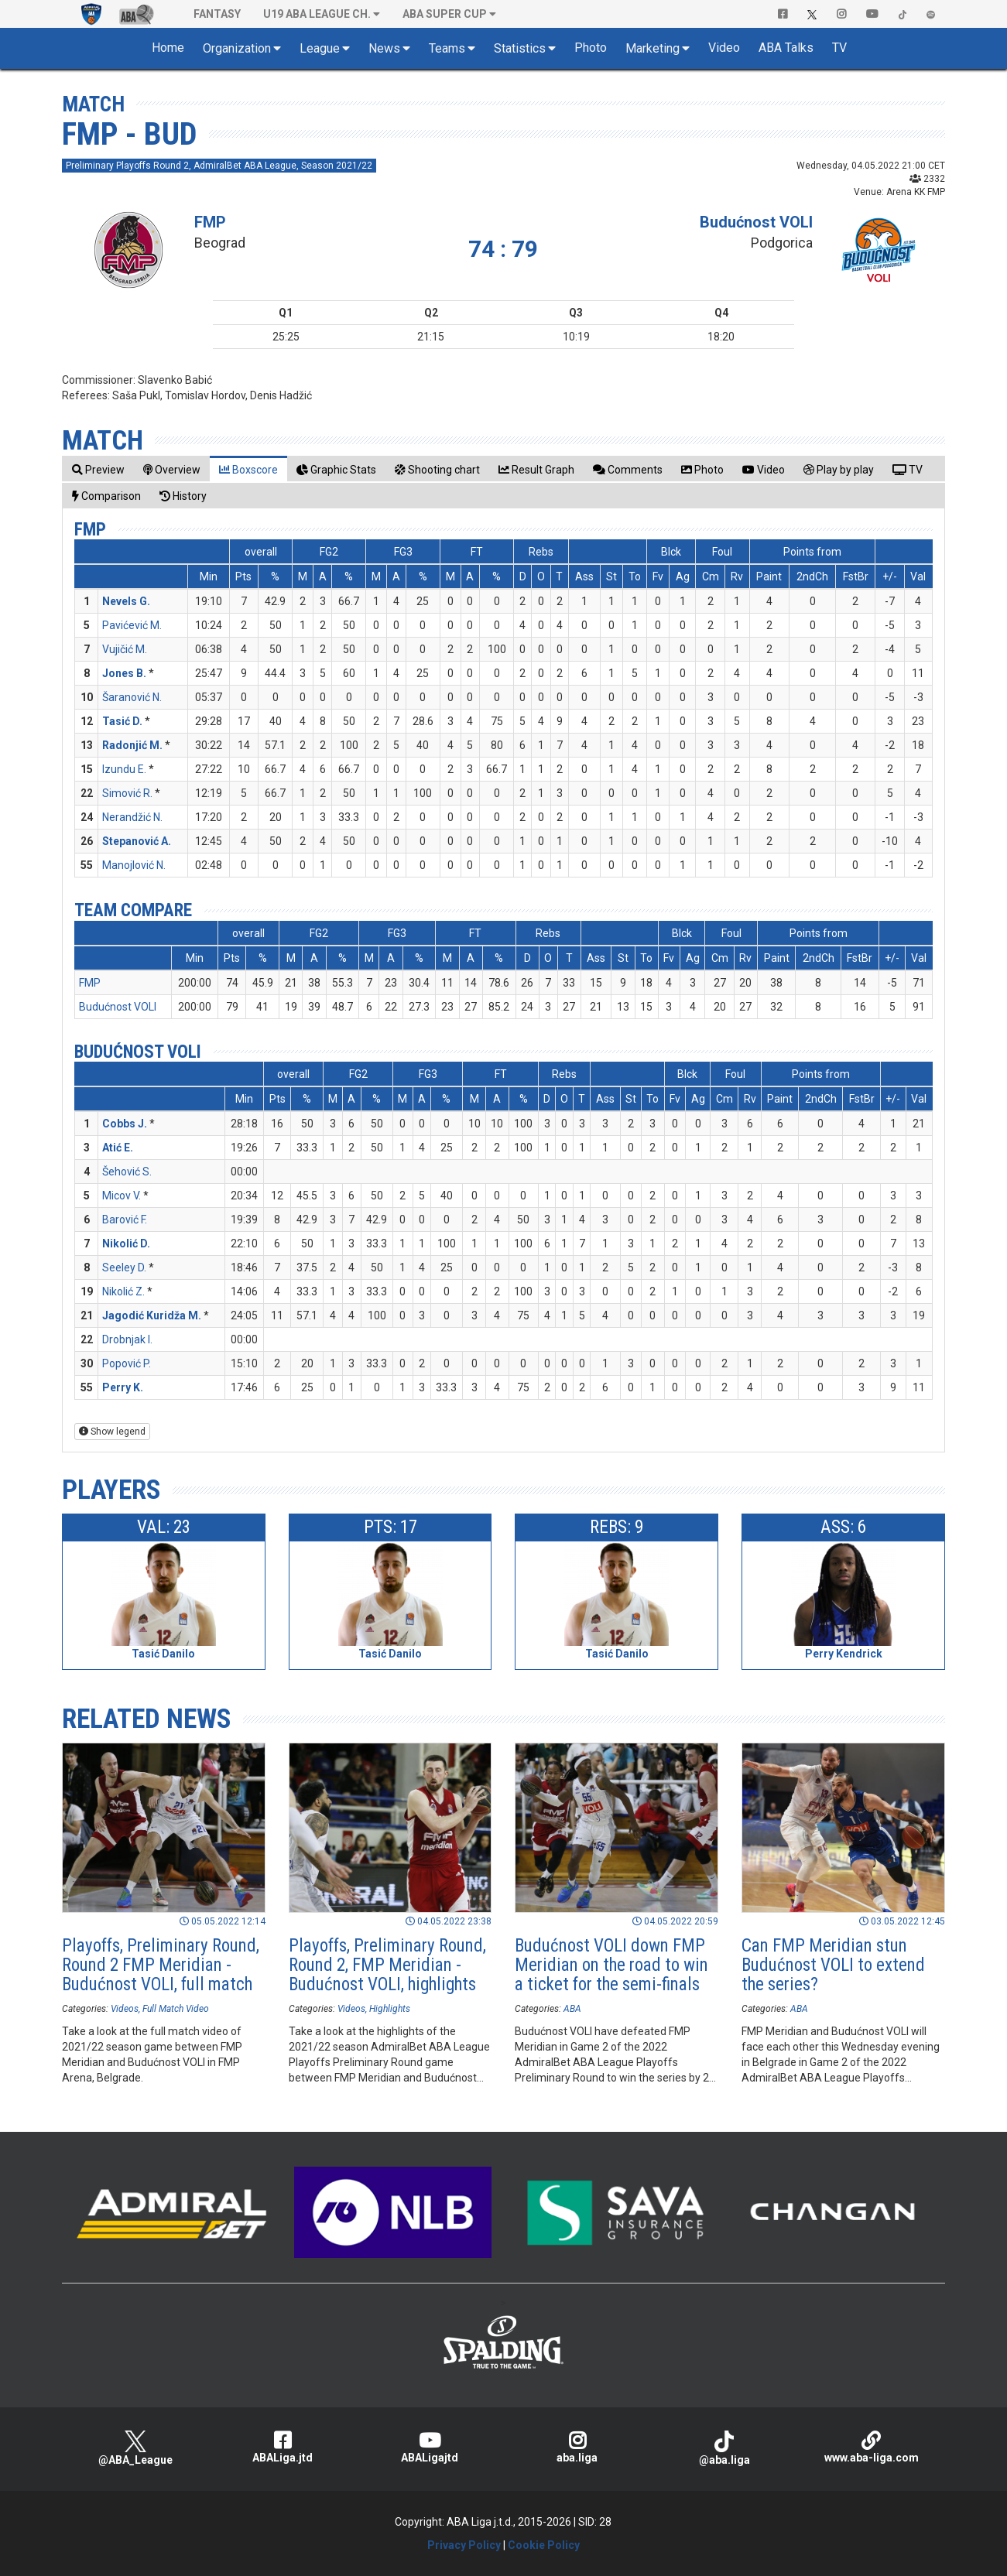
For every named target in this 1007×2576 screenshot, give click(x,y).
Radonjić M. (132, 745)
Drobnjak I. (127, 1339)
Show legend (112, 1431)
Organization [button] (237, 48)
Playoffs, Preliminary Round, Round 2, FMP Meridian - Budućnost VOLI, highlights (387, 1965)
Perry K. (122, 1387)
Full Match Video (175, 2008)
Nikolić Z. (123, 1291)
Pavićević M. (132, 625)
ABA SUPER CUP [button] (444, 14)
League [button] (320, 48)
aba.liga (577, 2447)
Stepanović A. (136, 841)
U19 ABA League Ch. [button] (317, 14)
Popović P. (126, 1363)
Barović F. (124, 1219)
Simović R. (127, 793)
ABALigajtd (430, 2447)
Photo (590, 47)
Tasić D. (122, 721)
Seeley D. (124, 1267)
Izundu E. (124, 769)
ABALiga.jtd (282, 2447)
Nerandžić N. (132, 817)
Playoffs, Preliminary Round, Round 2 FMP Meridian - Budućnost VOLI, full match (160, 1965)
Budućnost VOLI (756, 222)
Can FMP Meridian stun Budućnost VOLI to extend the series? (833, 1965)
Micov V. (121, 1195)
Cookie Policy (544, 2545)
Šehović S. (127, 1171)
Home (168, 47)
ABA (572, 2008)
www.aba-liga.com (871, 2447)
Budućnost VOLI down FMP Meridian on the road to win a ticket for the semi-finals (611, 1965)
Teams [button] (447, 48)
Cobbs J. (124, 1123)
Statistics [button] (520, 48)
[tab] (98, 469)
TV (839, 47)
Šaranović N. (132, 697)
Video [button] (724, 47)
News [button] (384, 48)
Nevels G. (126, 601)
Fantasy (217, 14)
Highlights (389, 2008)
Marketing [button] (652, 48)
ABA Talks (786, 47)
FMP (210, 222)
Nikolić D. (126, 1243)
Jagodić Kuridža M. (151, 1315)
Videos (125, 2008)
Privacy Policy (464, 2545)
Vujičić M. (124, 649)
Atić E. (117, 1147)
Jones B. (124, 673)
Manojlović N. (134, 865)
